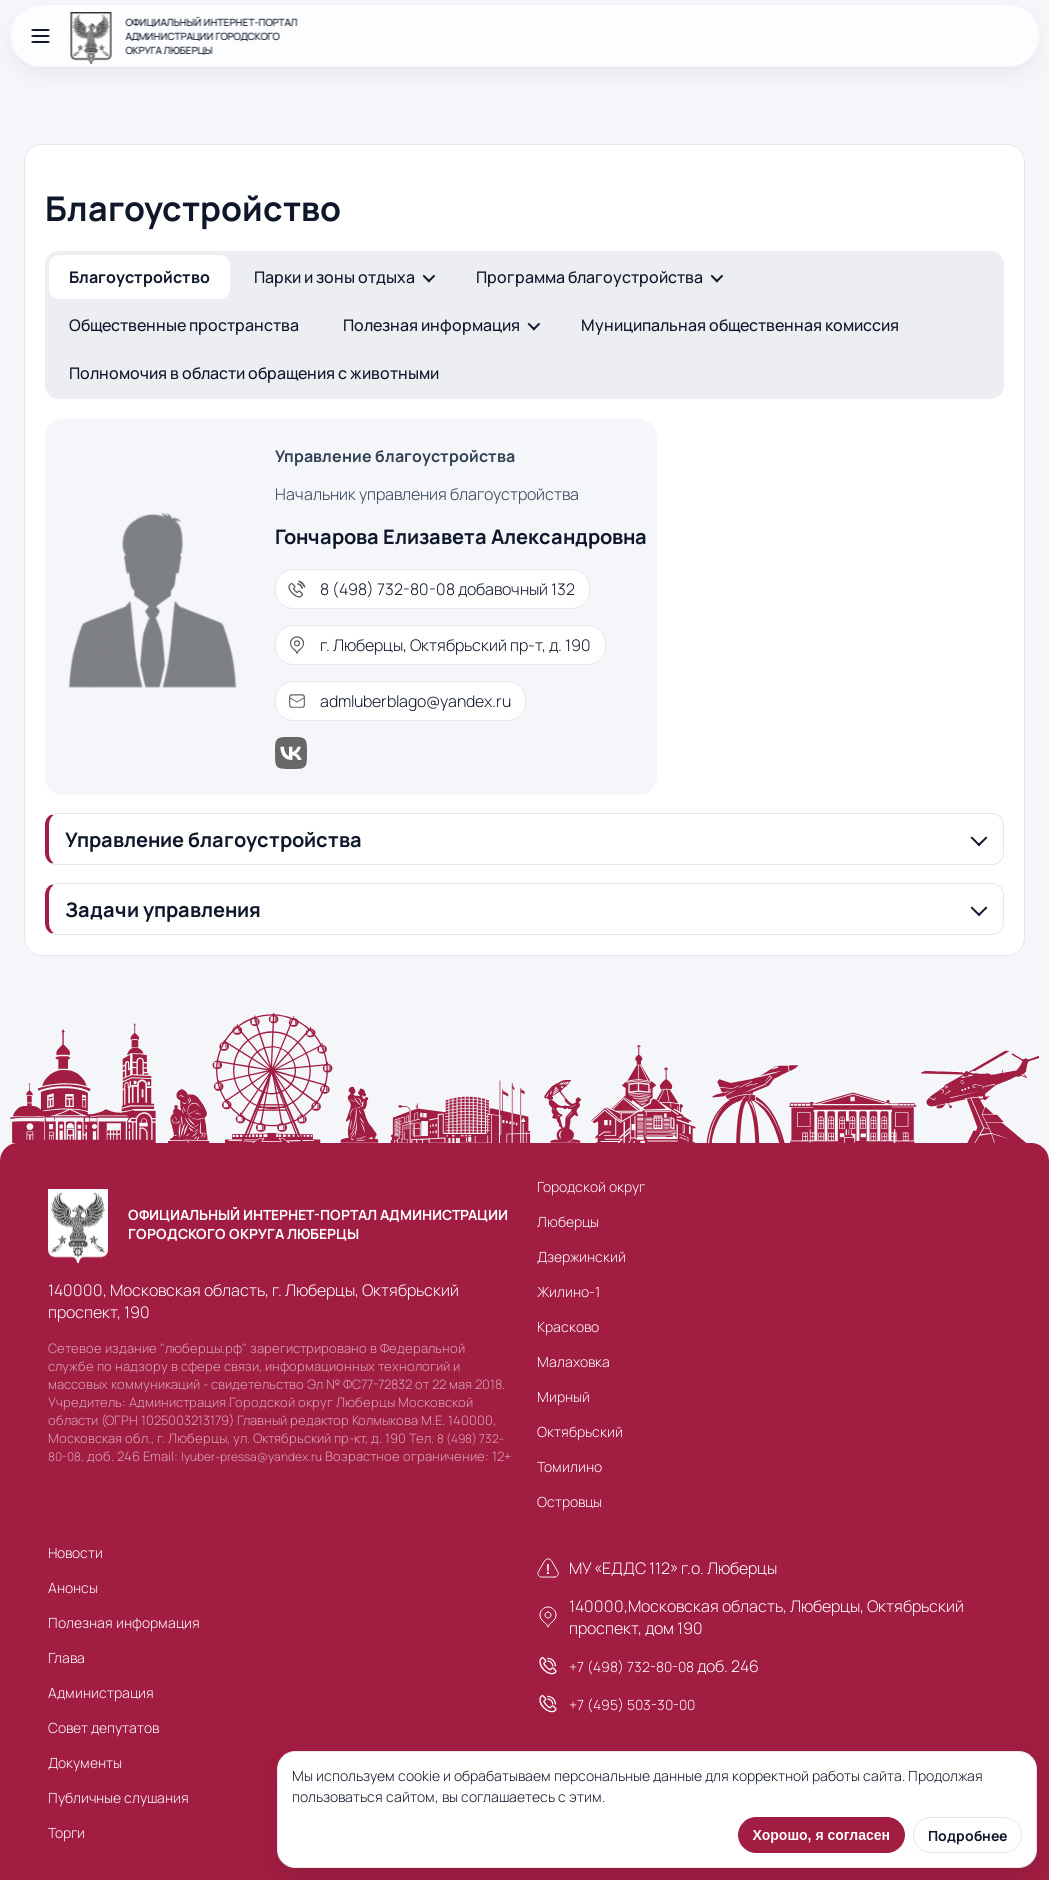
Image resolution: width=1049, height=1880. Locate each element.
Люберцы (568, 1221)
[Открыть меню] (40, 36)
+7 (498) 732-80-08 (631, 1666)
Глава (66, 1657)
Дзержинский (581, 1256)
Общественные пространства (184, 325)
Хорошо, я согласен (821, 1835)
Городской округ (591, 1186)
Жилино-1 (568, 1291)
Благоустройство (139, 277)
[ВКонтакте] (461, 753)
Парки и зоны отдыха (334, 277)
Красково (568, 1326)
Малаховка (573, 1361)
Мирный (563, 1396)
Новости (75, 1552)
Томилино (569, 1466)
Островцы (569, 1501)
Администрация (101, 1692)
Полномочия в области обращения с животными (254, 373)
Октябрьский (580, 1431)
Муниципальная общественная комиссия (740, 325)
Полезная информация (431, 325)
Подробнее (967, 1835)
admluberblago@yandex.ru (415, 701)
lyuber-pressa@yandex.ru (251, 1456)
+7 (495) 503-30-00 (632, 1704)
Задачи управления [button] (163, 909)
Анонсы (73, 1587)
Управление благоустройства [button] (213, 839)
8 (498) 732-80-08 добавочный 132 (447, 589)
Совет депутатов (103, 1727)
